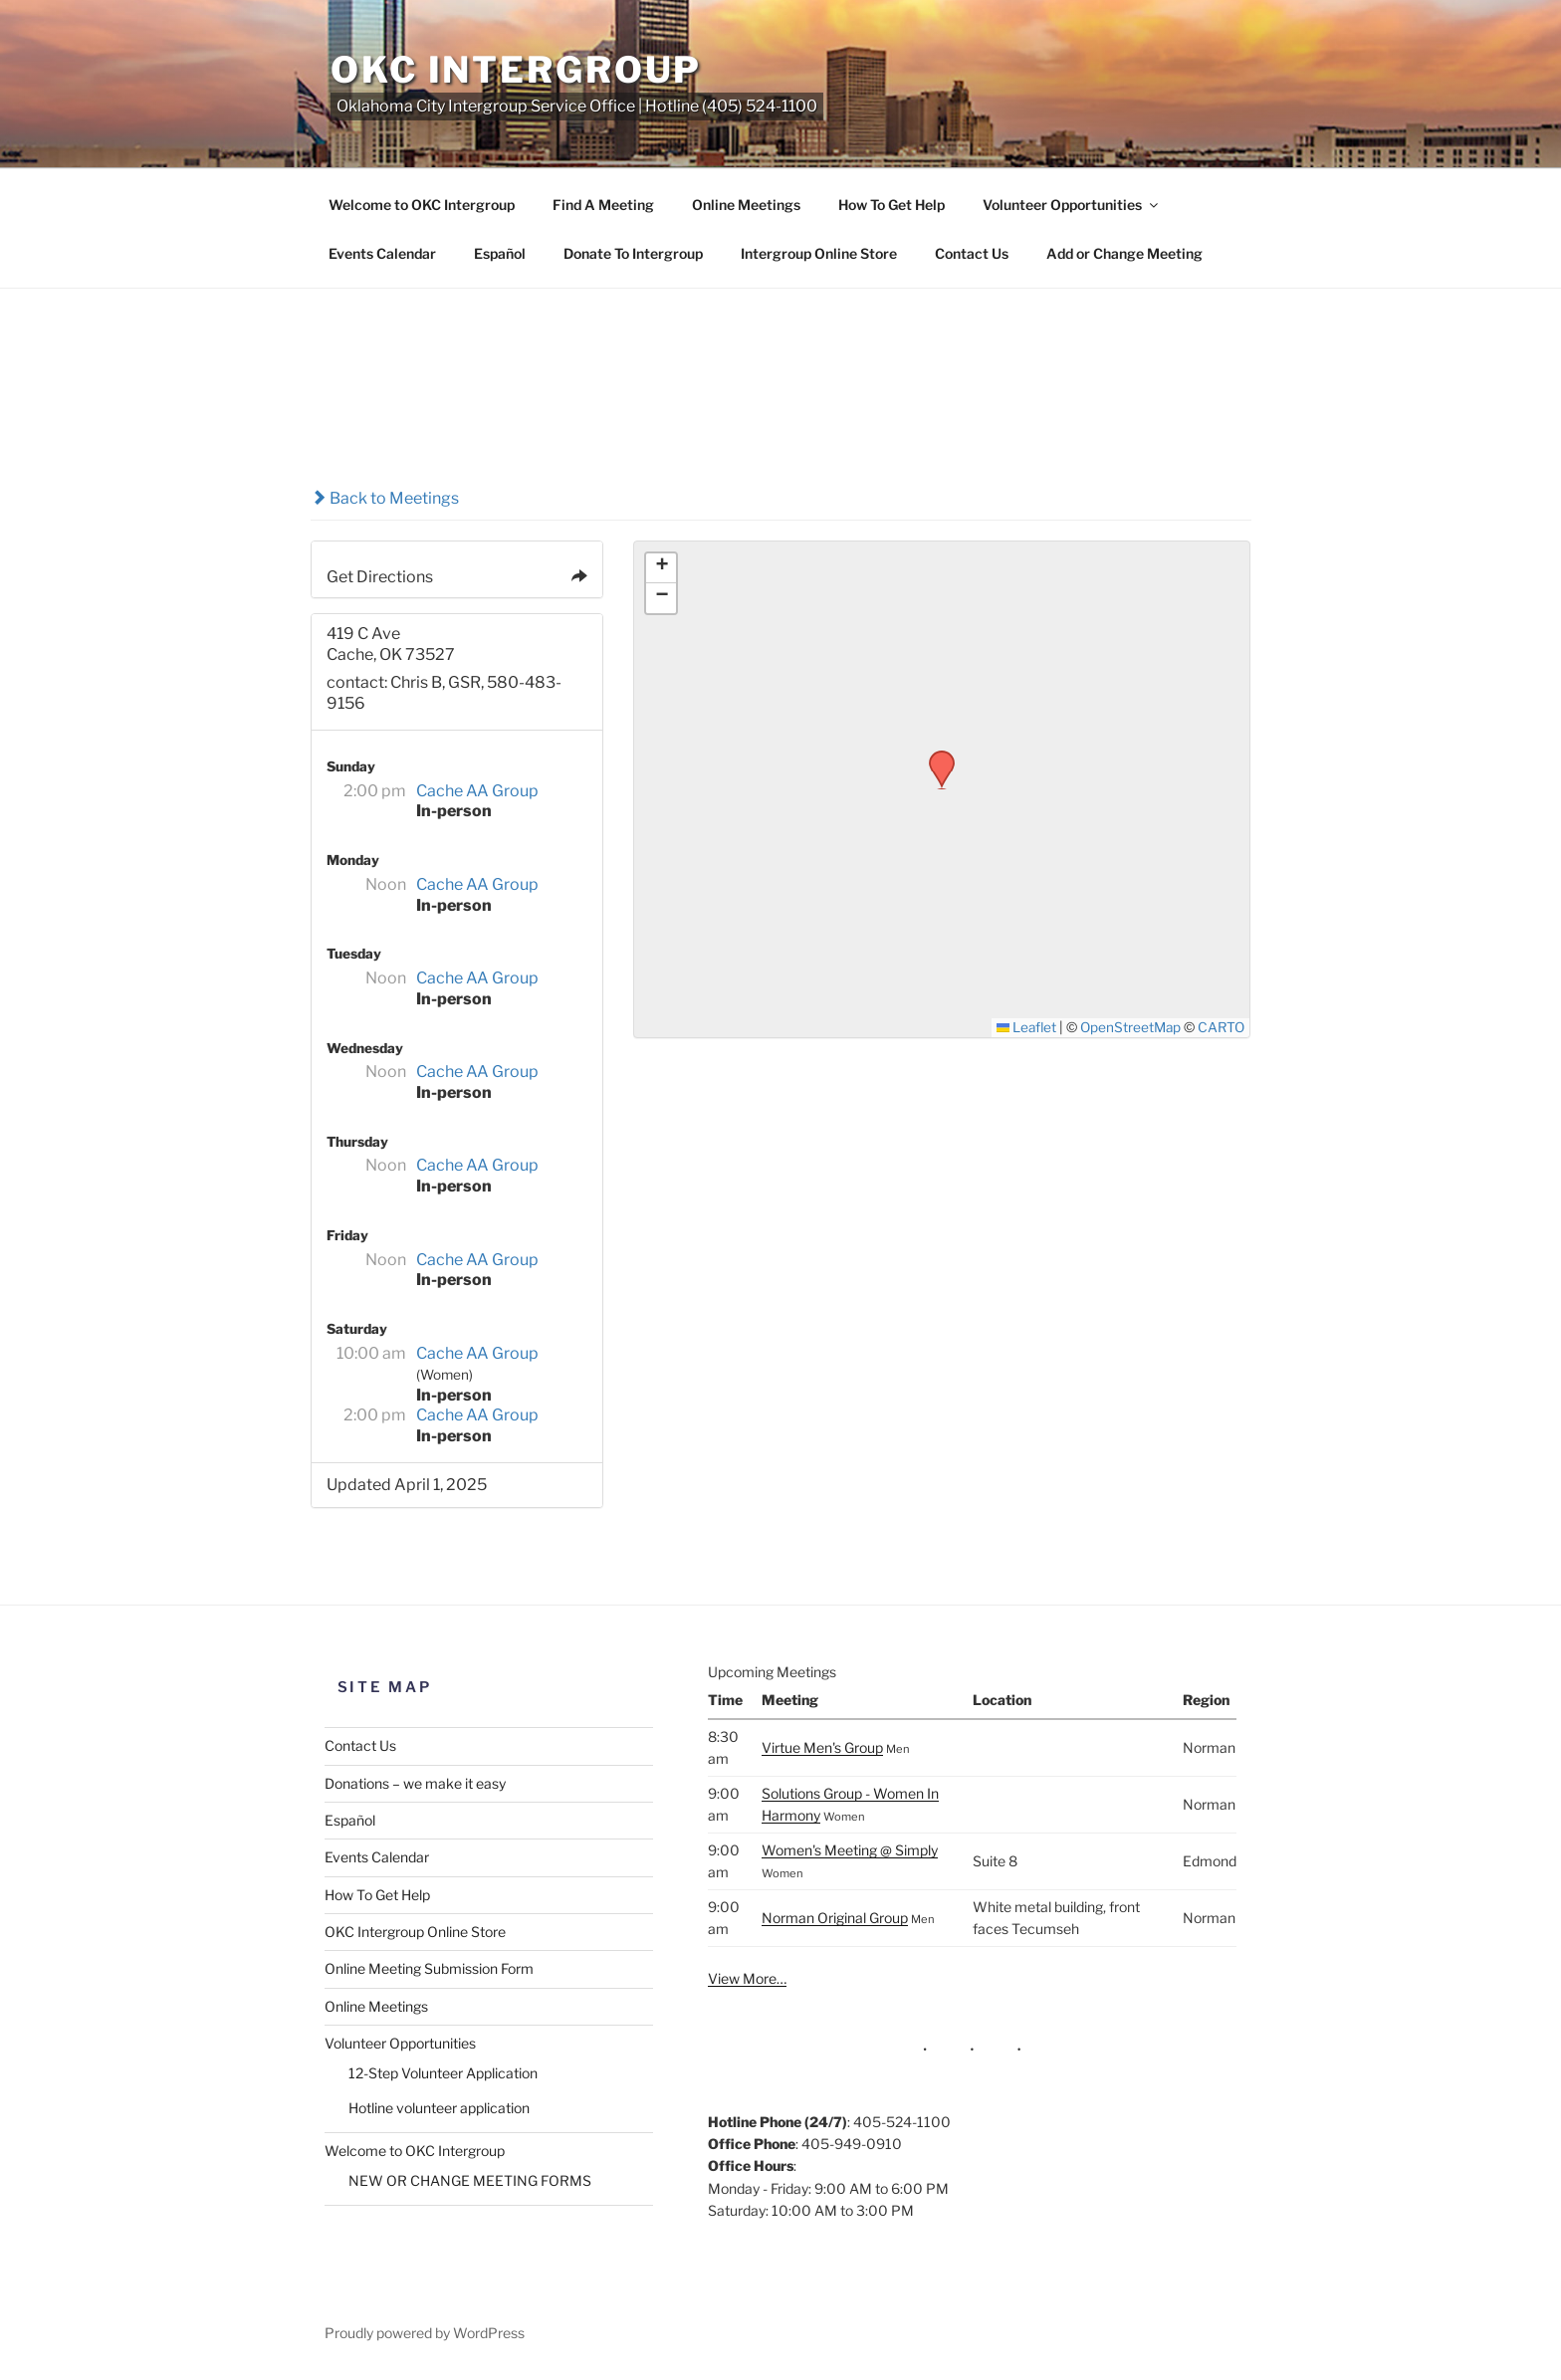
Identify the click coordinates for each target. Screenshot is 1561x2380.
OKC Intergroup (516, 70)
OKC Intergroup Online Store (415, 1931)
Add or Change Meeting (1124, 253)
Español (500, 253)
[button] (935, 756)
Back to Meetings (385, 498)
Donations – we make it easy (415, 1783)
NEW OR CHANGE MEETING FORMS (469, 2180)
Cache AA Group (477, 790)
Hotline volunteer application (439, 2107)
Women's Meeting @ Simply (850, 1849)
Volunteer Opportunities (1072, 204)
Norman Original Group (835, 1917)
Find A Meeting (603, 204)
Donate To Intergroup (633, 253)
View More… (747, 1978)
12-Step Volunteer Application (443, 2072)
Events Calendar (382, 253)
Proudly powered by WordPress (425, 2332)
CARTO (1221, 1027)
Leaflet (1027, 1027)
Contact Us (971, 253)
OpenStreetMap (1130, 1027)
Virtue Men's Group (822, 1747)
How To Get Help (891, 204)
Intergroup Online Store (819, 253)
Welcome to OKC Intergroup (422, 204)
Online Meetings (746, 204)
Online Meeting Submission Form (429, 1968)
